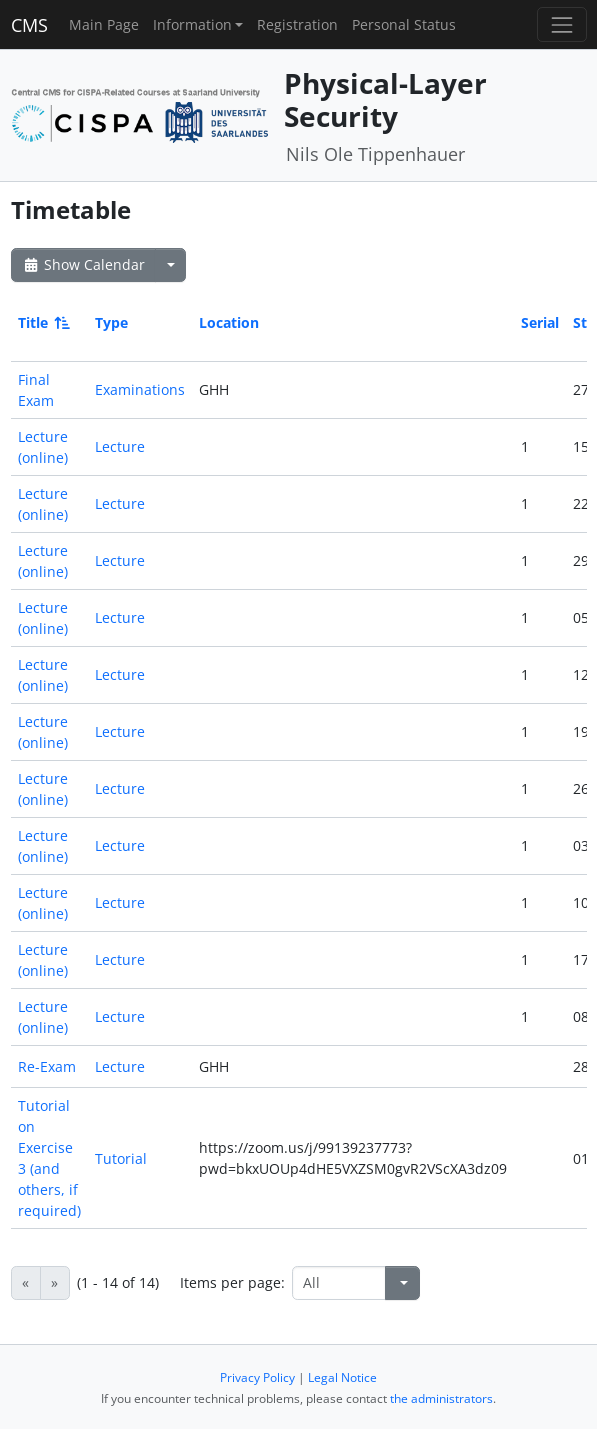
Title (42, 322)
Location (229, 322)
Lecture (120, 446)
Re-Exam (47, 1066)
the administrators (441, 1398)
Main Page (104, 24)
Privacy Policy (257, 1377)
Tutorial (121, 1158)
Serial (540, 322)
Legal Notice (342, 1377)
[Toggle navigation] (561, 24)
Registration (297, 24)
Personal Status (404, 24)
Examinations (140, 389)
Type (111, 322)
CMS (29, 25)
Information (192, 24)
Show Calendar (83, 264)
